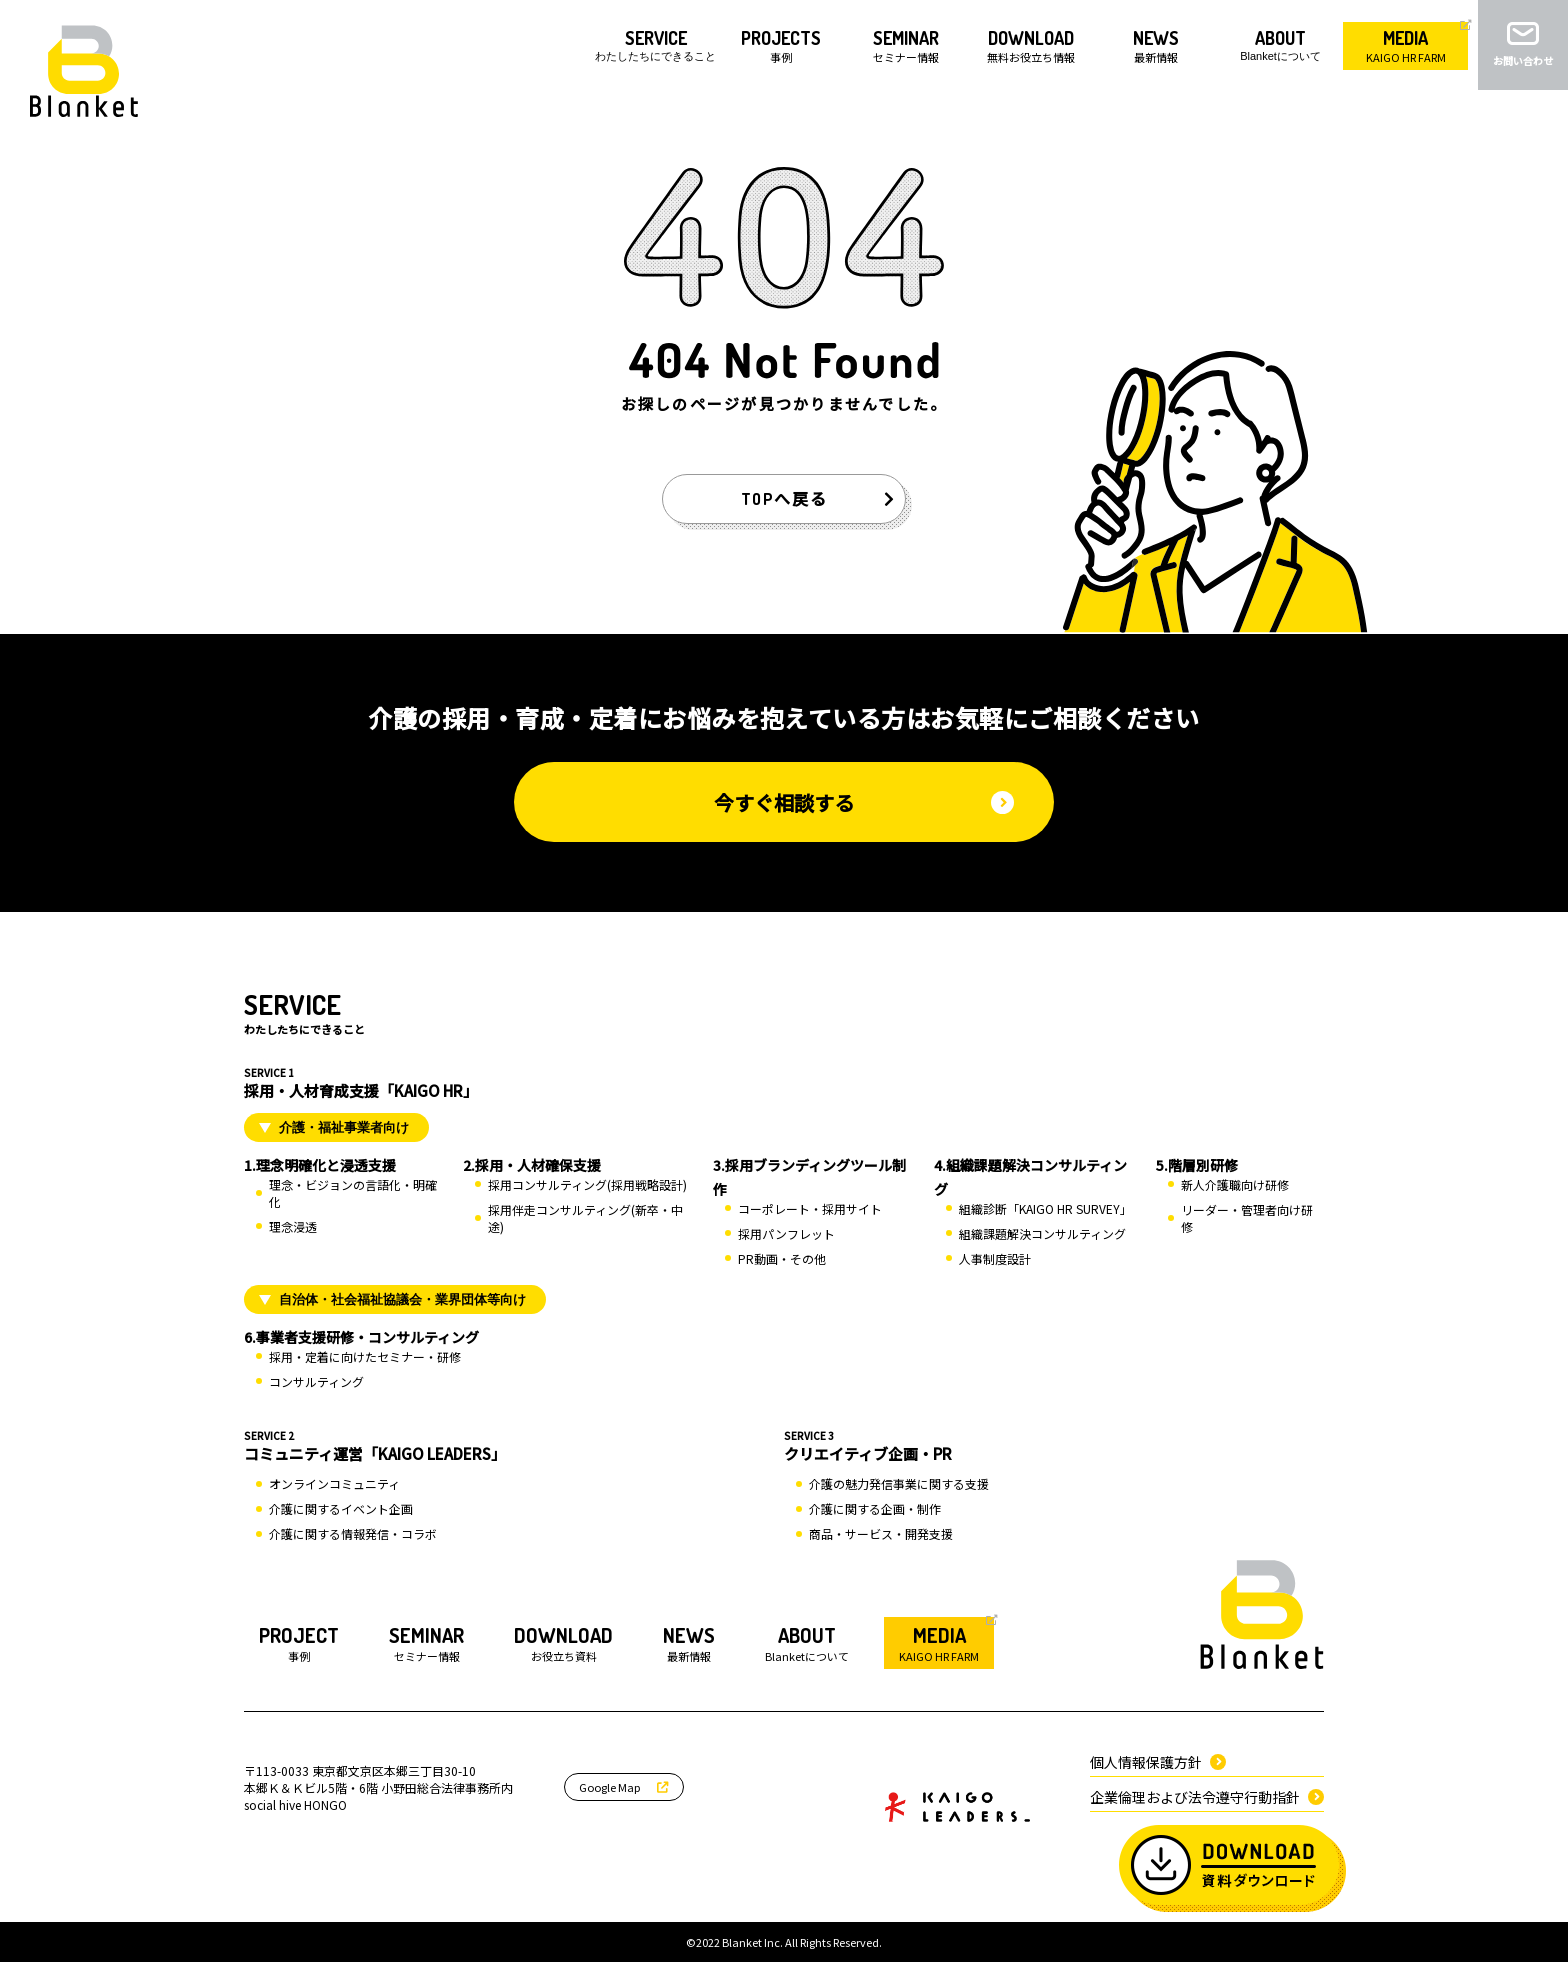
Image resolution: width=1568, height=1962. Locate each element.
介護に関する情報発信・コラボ (353, 1533)
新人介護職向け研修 (1235, 1184)
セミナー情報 (426, 1643)
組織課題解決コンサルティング (1042, 1233)
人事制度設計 (995, 1258)
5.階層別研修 (1197, 1165)
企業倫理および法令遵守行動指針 (1207, 1797)
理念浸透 (293, 1226)
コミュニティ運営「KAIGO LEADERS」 (514, 1446)
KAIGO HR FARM (939, 1643)
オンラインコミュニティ (334, 1483)
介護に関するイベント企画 (341, 1508)
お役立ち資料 (563, 1643)
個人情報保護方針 (1158, 1762)
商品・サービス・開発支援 (881, 1533)
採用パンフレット (786, 1233)
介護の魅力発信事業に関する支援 (899, 1483)
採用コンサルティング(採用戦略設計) (587, 1184)
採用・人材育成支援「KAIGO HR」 (784, 1083)
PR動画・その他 (782, 1258)
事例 (299, 1643)
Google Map (624, 1787)
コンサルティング (316, 1381)
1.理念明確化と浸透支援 (320, 1165)
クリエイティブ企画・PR (1054, 1446)
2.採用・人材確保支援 (532, 1165)
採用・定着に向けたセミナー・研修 (365, 1356)
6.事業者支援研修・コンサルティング (361, 1337)
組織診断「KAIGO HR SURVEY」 (1045, 1208)
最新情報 (689, 1643)
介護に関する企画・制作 (875, 1508)
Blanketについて (807, 1643)
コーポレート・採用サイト (810, 1208)
